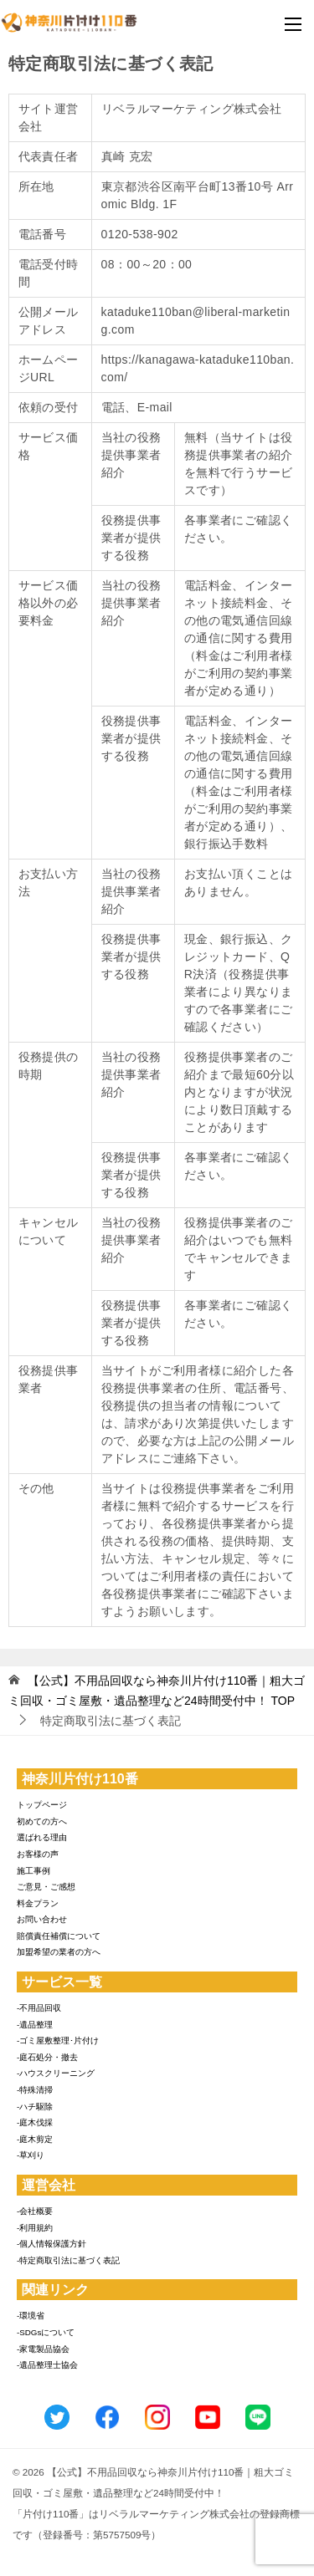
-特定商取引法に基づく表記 (68, 2260)
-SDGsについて (46, 2332)
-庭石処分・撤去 (47, 2057)
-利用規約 (35, 2227)
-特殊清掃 (35, 2089)
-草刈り (30, 2155)
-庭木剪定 (35, 2139)
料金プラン (38, 1903)
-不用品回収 (39, 2007)
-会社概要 (35, 2211)
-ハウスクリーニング (56, 2073)
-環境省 (30, 2315)
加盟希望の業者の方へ (58, 1951)
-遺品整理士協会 (47, 2364)
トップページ (42, 1804)
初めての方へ (42, 1821)
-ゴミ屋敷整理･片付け (58, 2040)
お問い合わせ (42, 1919)
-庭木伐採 (35, 2122)
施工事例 (33, 1870)
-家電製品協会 (43, 2349)
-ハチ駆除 (35, 2106)
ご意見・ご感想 (46, 1886)
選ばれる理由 (42, 1837)
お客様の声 (38, 1854)
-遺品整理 (35, 2024)
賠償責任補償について (58, 1936)
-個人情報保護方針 (51, 2243)
